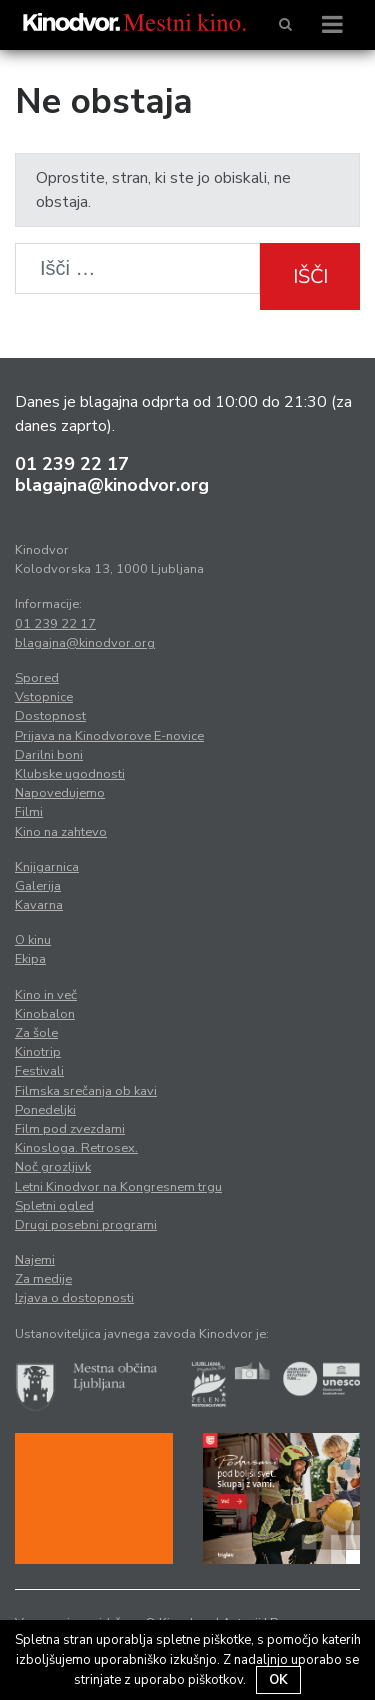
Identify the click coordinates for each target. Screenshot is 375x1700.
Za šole (36, 1033)
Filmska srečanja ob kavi (86, 1091)
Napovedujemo (60, 793)
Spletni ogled (54, 1206)
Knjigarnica (47, 867)
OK (278, 1680)
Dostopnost (50, 716)
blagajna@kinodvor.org (112, 485)
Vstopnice (44, 697)
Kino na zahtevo (61, 832)
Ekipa (30, 959)
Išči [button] (310, 276)
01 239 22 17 (72, 464)
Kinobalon (45, 1014)
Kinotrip (38, 1052)
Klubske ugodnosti (70, 774)
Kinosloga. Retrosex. (76, 1148)
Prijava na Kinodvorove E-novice (109, 736)
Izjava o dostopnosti (74, 1298)
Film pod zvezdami (70, 1129)
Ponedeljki (45, 1110)
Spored (37, 678)
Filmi (29, 812)
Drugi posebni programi (86, 1225)
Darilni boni (49, 755)
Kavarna (39, 905)
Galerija (38, 886)
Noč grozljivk (53, 1167)
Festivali (39, 1071)
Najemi (35, 1260)
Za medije (43, 1279)
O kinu (33, 940)
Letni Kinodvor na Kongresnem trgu (118, 1187)
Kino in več (46, 995)
